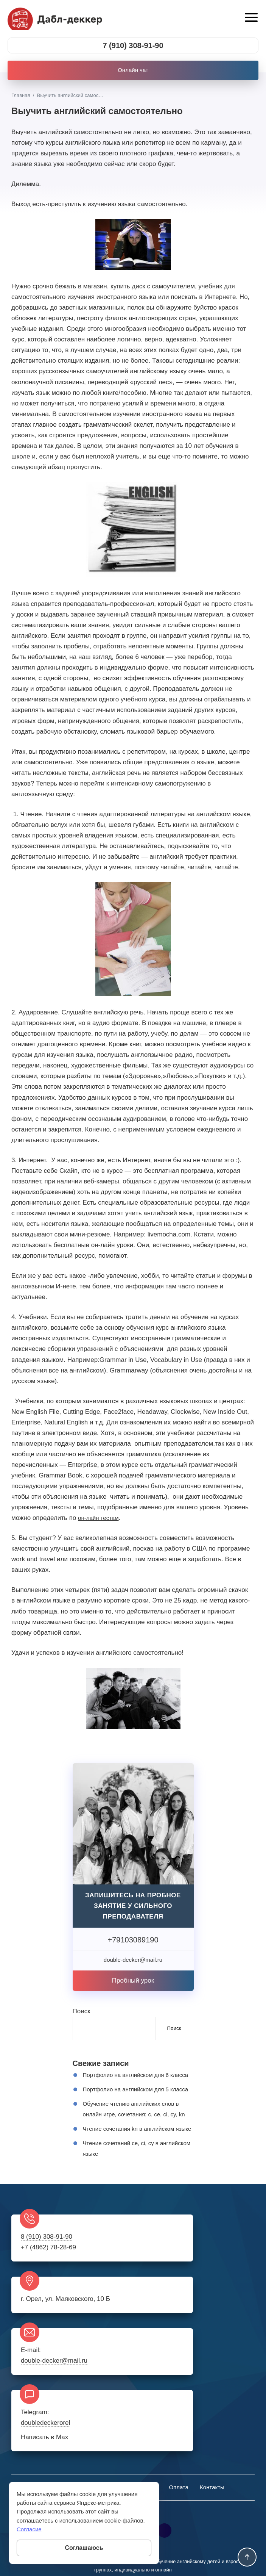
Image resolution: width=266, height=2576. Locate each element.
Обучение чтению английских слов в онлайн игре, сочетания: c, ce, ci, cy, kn (137, 2137)
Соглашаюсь (84, 2548)
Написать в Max (172, 2376)
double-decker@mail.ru (56, 2362)
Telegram (143, 2472)
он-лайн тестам (101, 1519)
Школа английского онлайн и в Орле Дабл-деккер (59, 20)
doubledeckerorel (173, 2362)
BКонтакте (101, 2472)
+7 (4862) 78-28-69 (50, 2295)
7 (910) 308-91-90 (133, 47)
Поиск (81, 2013)
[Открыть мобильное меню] (250, 19)
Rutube (165, 2472)
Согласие (29, 2529)
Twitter (122, 2472)
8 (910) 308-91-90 (48, 2284)
